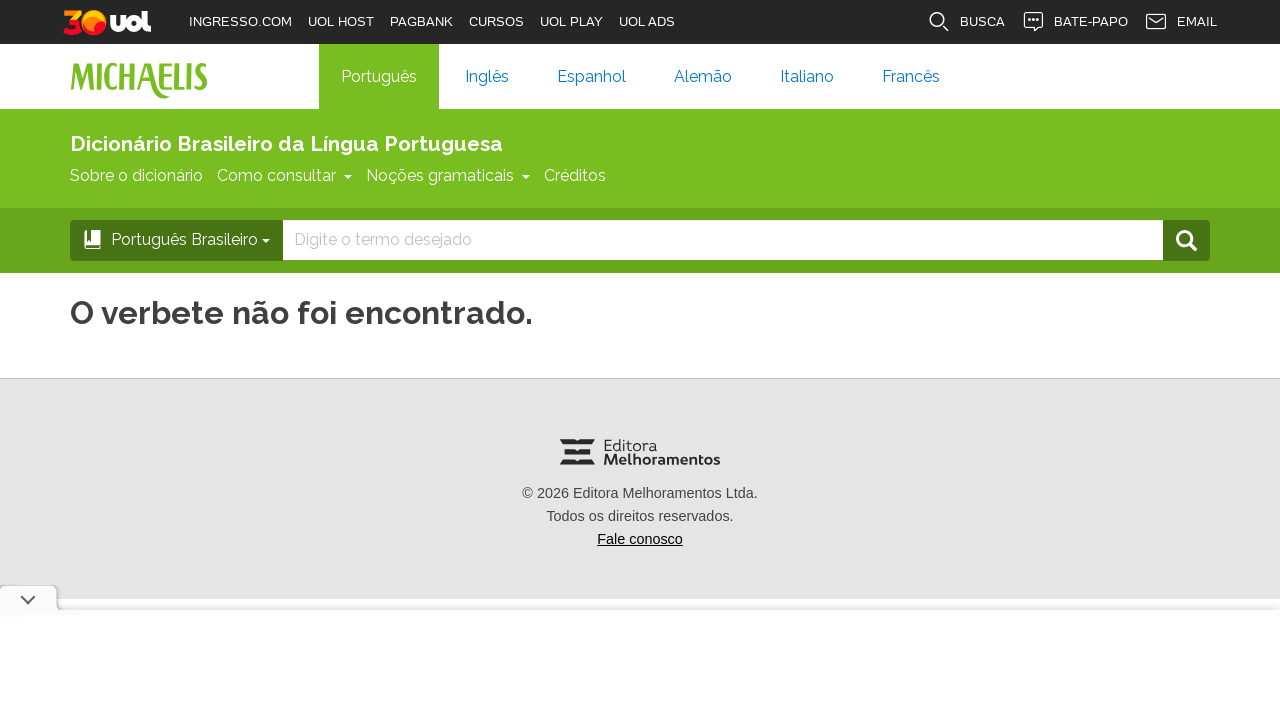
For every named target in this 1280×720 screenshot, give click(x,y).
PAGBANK (421, 21)
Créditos (575, 175)
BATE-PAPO (1074, 22)
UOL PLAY (571, 21)
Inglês (487, 76)
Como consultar (284, 175)
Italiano (807, 76)
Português (379, 76)
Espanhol (591, 76)
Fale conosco (640, 539)
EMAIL (1180, 22)
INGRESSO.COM (240, 21)
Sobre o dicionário (136, 175)
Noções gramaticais (448, 175)
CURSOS (496, 21)
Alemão (703, 76)
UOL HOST (341, 21)
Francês (911, 76)
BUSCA (966, 22)
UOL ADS (647, 21)
